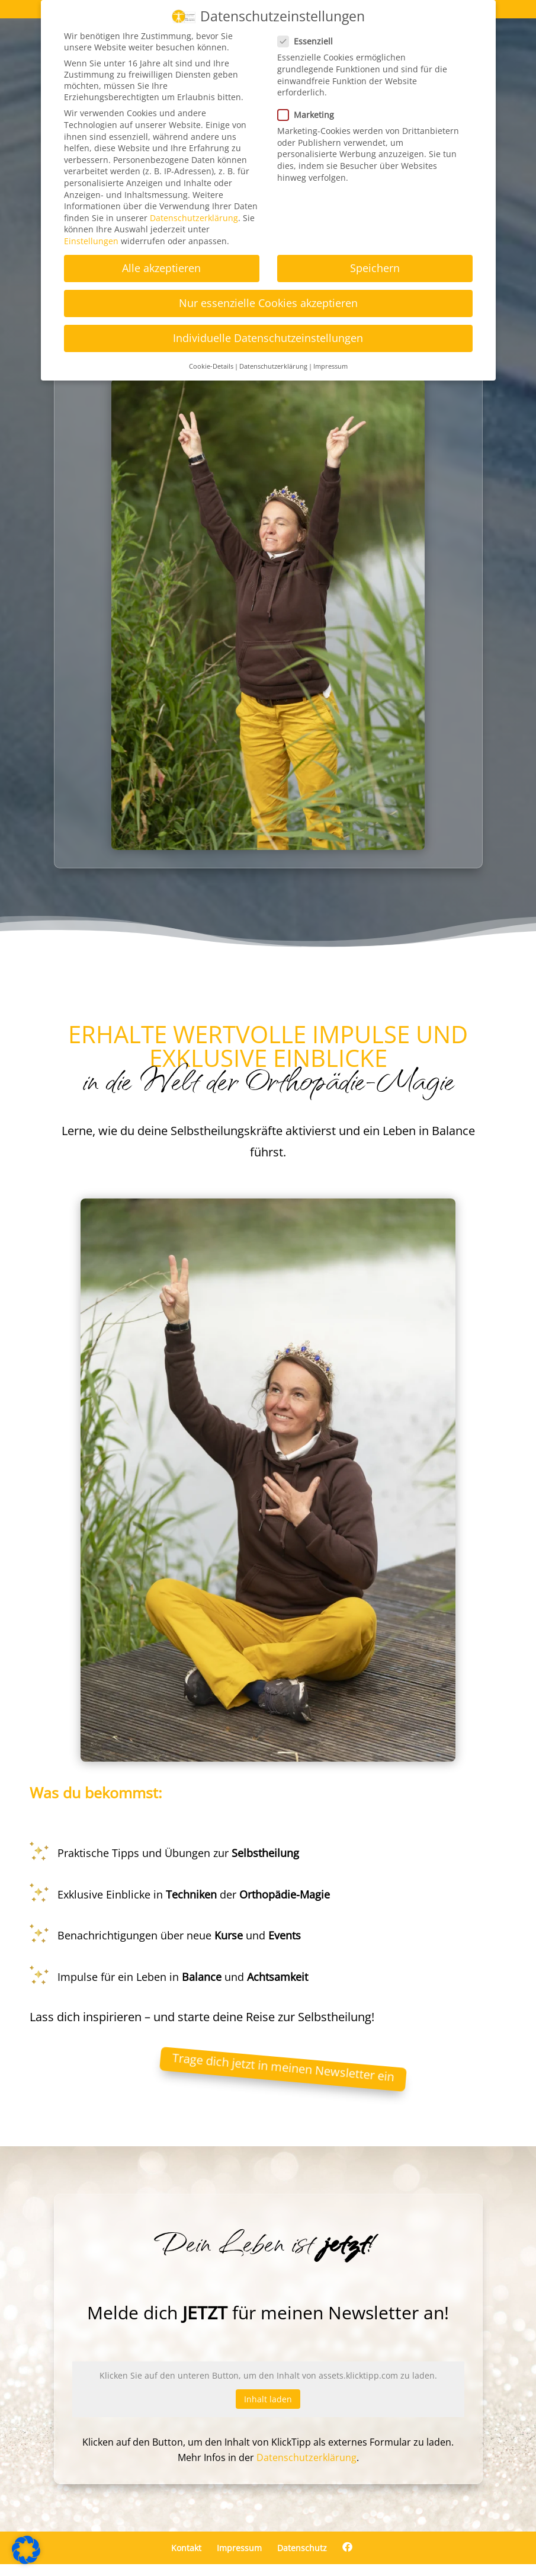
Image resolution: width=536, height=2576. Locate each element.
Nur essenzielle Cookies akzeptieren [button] (268, 303)
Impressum (239, 2547)
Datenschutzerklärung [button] (273, 366)
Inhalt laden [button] (268, 2399)
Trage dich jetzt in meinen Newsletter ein (282, 2067)
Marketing (310, 114)
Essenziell (310, 41)
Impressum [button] (330, 366)
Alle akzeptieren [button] (161, 268)
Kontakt (186, 2547)
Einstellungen (91, 241)
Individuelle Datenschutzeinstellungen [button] (268, 338)
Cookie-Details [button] (211, 366)
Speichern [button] (375, 268)
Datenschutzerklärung (306, 2457)
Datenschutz (302, 2547)
